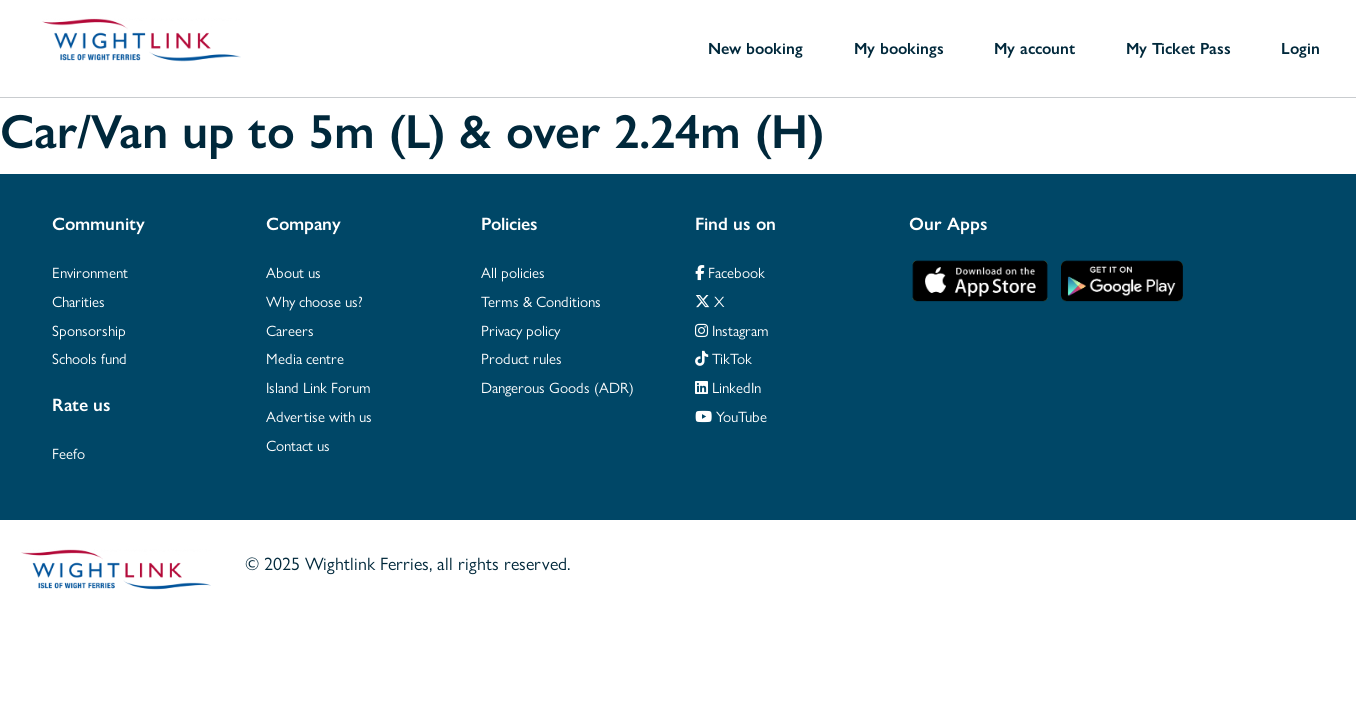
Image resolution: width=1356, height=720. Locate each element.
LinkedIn (728, 386)
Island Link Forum (318, 386)
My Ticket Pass (1178, 48)
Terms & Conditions (541, 300)
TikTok (723, 357)
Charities (78, 300)
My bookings (899, 48)
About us (293, 271)
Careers (290, 329)
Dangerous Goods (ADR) (557, 386)
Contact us (298, 444)
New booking (755, 48)
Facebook (730, 271)
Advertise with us (319, 415)
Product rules (521, 357)
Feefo (68, 452)
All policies (513, 271)
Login (1300, 48)
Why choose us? (314, 300)
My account (1034, 48)
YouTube (731, 415)
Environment (90, 271)
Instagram (732, 329)
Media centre (305, 357)
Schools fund (89, 357)
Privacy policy (520, 329)
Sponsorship (89, 329)
